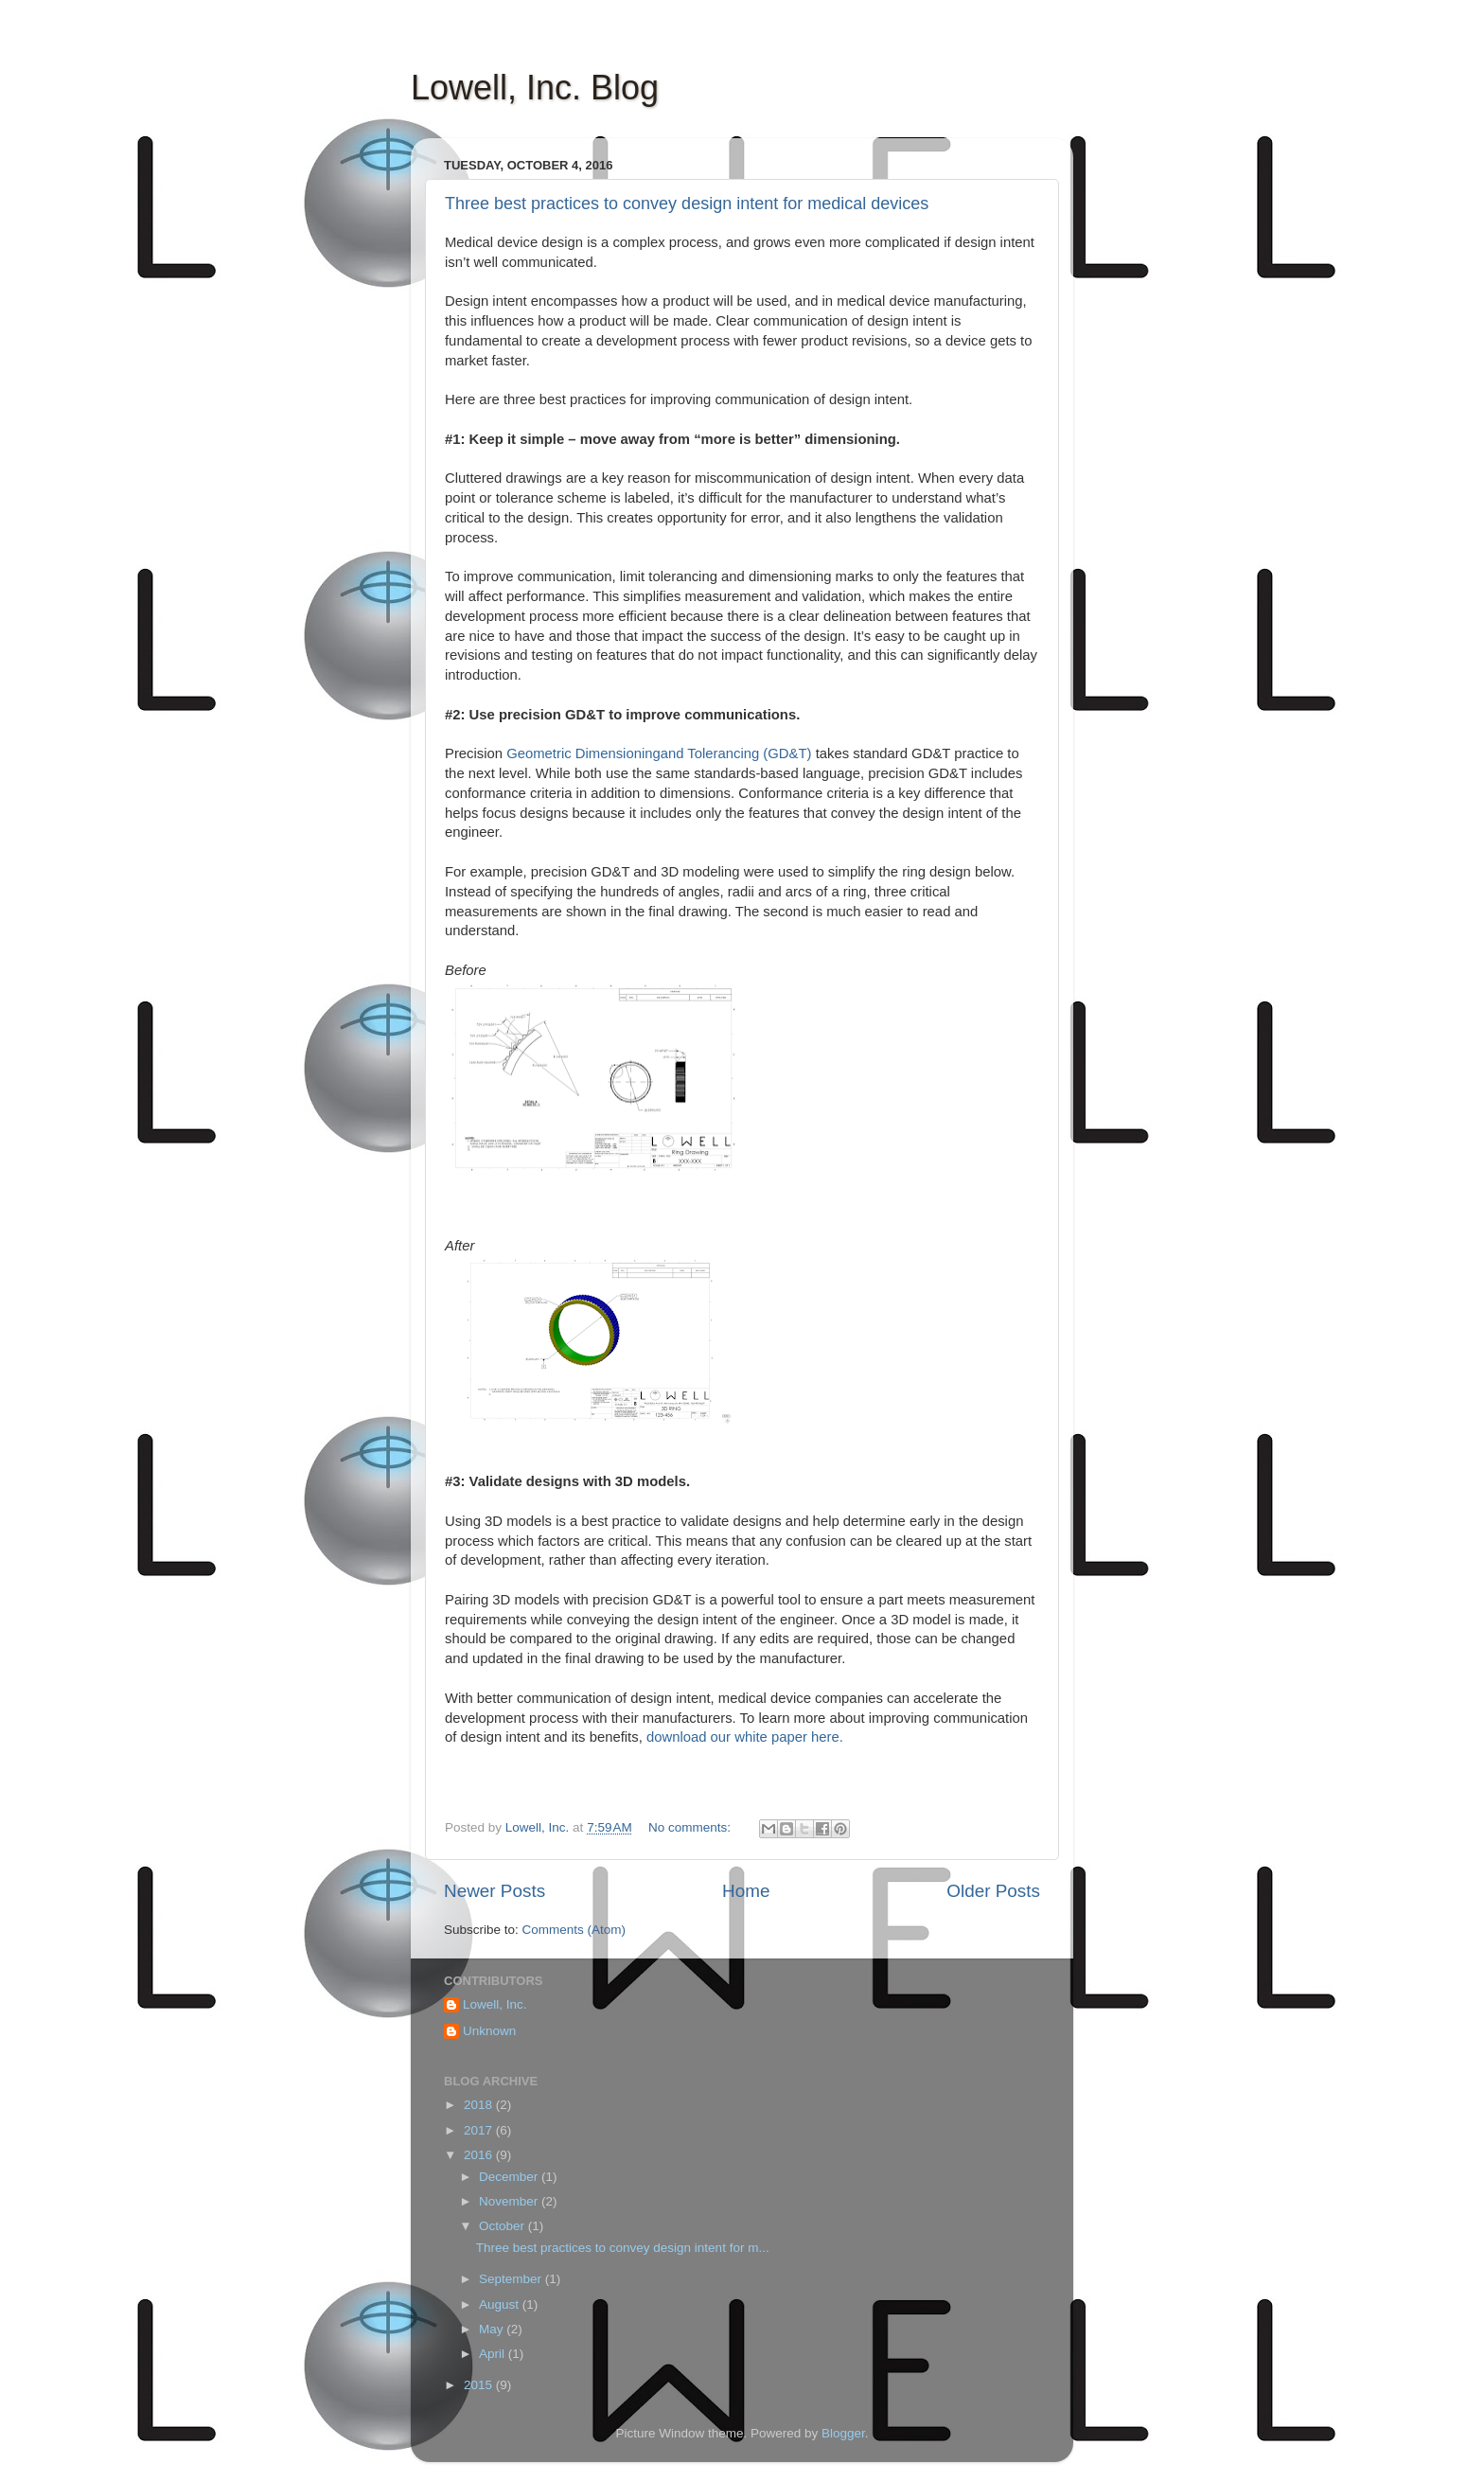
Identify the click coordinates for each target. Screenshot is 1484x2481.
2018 (480, 2105)
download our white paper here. (744, 1737)
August (500, 2304)
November (510, 2201)
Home (745, 1891)
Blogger (843, 2433)
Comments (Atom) (574, 1930)
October (503, 2226)
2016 (480, 2155)
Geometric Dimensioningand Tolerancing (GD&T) (660, 753)
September (512, 2279)
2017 (480, 2130)
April (493, 2354)
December (510, 2177)
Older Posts (993, 1891)
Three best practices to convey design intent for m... (622, 2248)
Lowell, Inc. (495, 2004)
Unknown (489, 2031)
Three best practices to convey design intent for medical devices (686, 203)
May (492, 2329)
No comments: (691, 1827)
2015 (480, 2385)
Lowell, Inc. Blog (535, 87)
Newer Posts (494, 1891)
